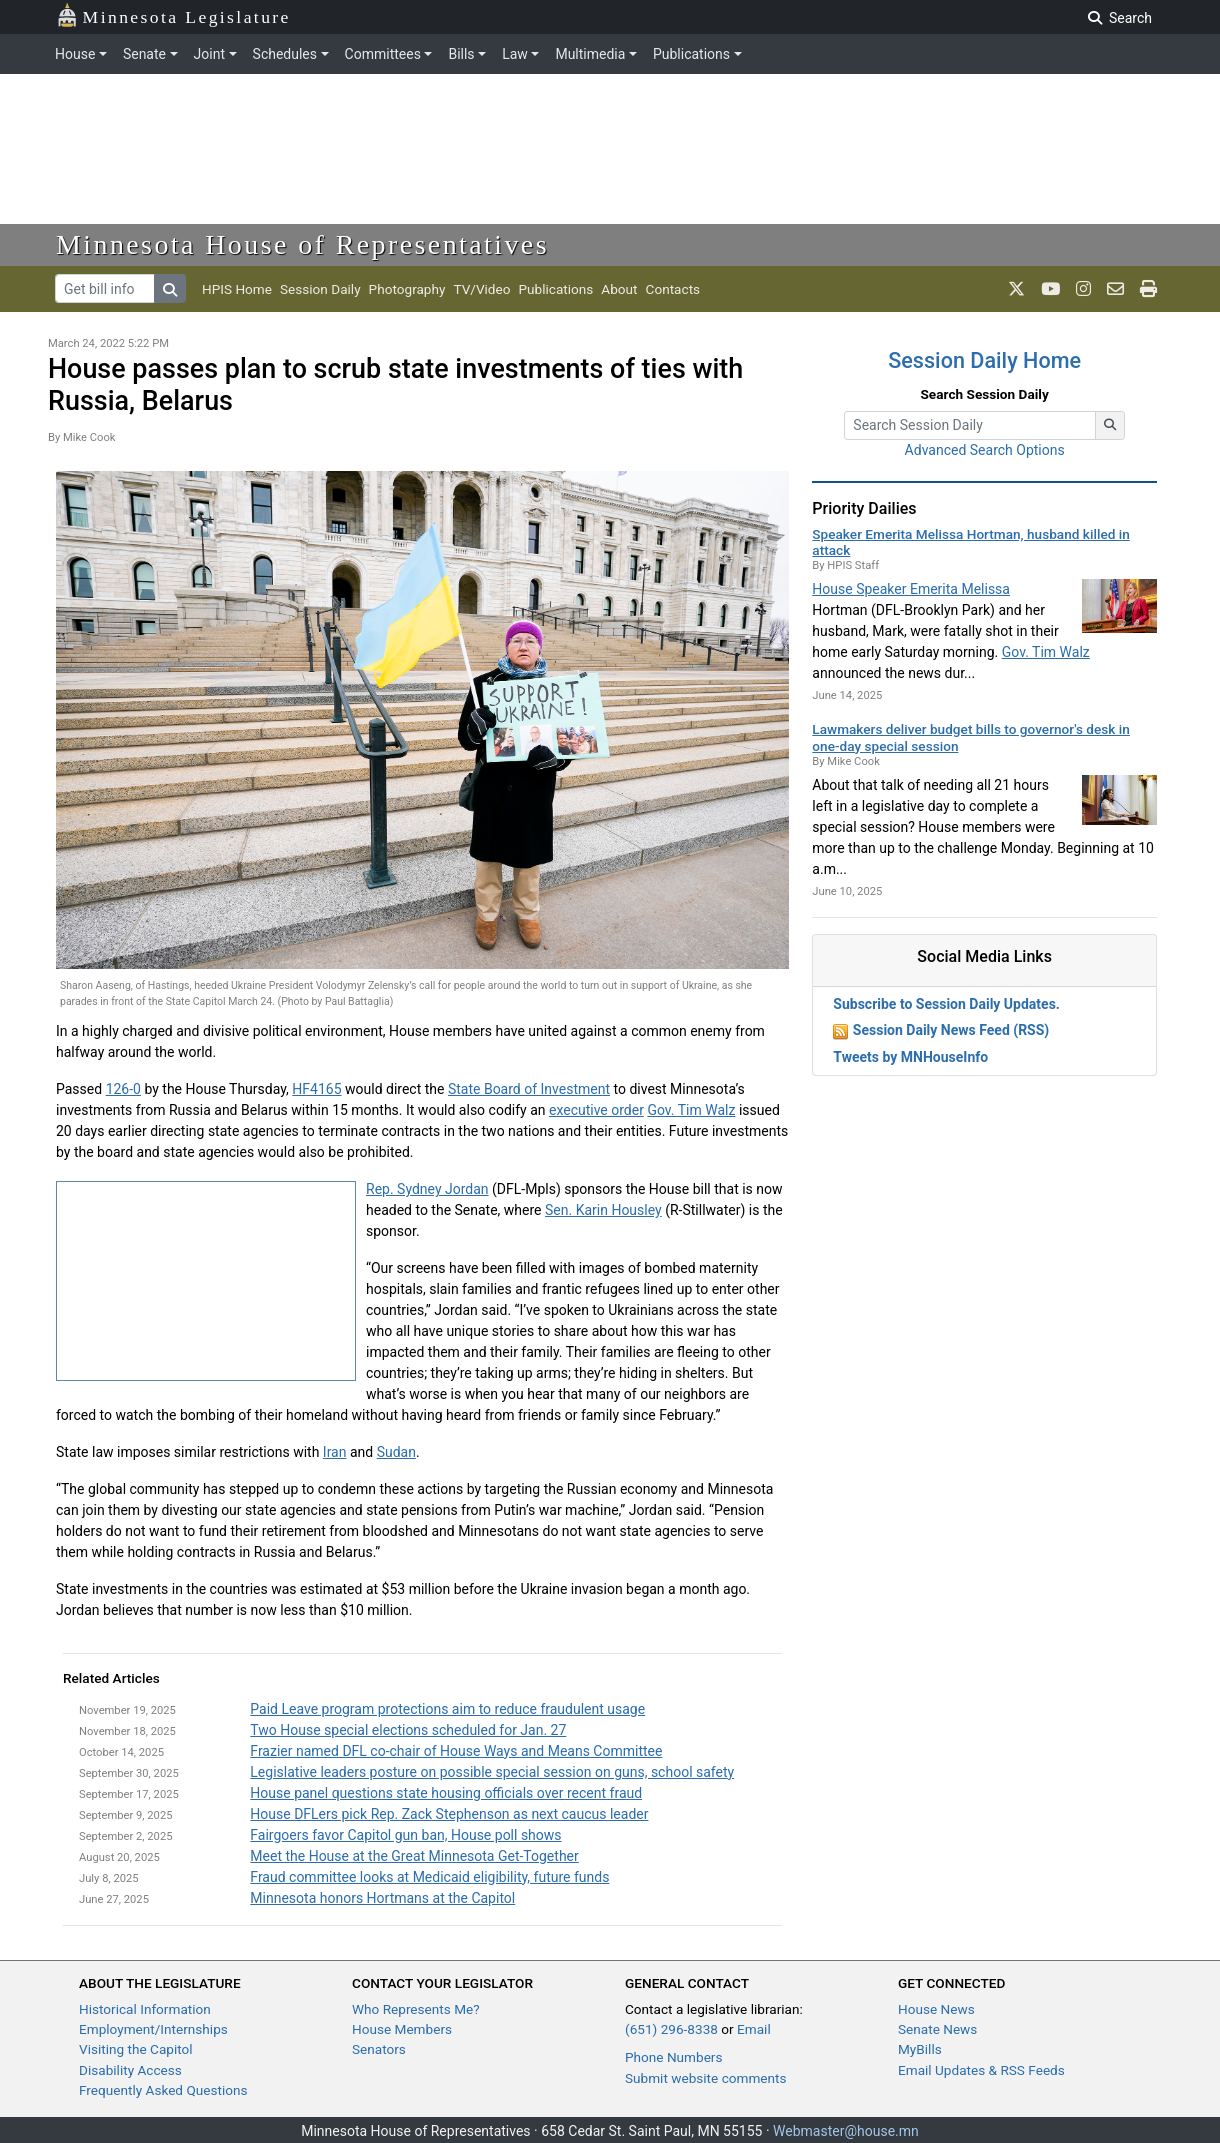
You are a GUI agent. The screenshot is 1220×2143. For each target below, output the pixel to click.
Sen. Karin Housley (603, 1210)
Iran (335, 1452)
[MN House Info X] (1016, 289)
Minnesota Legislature (173, 15)
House (75, 54)
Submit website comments (706, 2078)
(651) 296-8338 (671, 2029)
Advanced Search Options (985, 450)
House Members (402, 2029)
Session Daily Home (984, 360)
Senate (144, 54)
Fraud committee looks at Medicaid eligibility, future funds (429, 1877)
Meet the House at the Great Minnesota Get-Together (414, 1856)
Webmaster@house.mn (846, 2131)
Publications (691, 54)
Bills (461, 54)
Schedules (285, 54)
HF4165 (316, 1089)
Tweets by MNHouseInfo (910, 1057)
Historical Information (145, 2009)
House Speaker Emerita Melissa (911, 589)
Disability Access (130, 2070)
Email (754, 2029)
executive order (596, 1110)
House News (936, 2009)
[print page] (1148, 289)
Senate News (937, 2029)
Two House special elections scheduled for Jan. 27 (408, 1730)
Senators (379, 2049)
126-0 (123, 1089)
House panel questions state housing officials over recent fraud (446, 1793)
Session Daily (320, 289)
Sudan (396, 1452)
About (619, 289)
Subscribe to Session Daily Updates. (946, 1004)
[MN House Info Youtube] (1050, 289)
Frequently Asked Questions (163, 2090)
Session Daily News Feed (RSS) (951, 1030)
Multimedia (590, 54)
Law (515, 54)
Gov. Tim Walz (691, 1110)
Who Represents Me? (416, 2009)
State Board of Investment (529, 1089)
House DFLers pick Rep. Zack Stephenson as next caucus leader (449, 1814)
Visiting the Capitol (136, 2049)
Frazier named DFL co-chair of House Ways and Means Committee (456, 1751)
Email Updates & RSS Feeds (981, 2070)
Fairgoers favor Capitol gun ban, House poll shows (405, 1835)
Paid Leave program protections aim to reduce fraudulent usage (447, 1709)
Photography (407, 289)
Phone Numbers (673, 2057)
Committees (383, 54)
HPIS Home (237, 289)
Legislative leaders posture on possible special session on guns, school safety (492, 1772)
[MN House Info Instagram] (1083, 289)
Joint (209, 54)
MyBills (920, 2049)
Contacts (673, 289)
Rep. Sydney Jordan (427, 1189)
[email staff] (1115, 289)
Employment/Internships (153, 2029)
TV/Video (481, 289)
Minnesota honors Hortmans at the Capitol (382, 1898)
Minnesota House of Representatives (302, 244)
